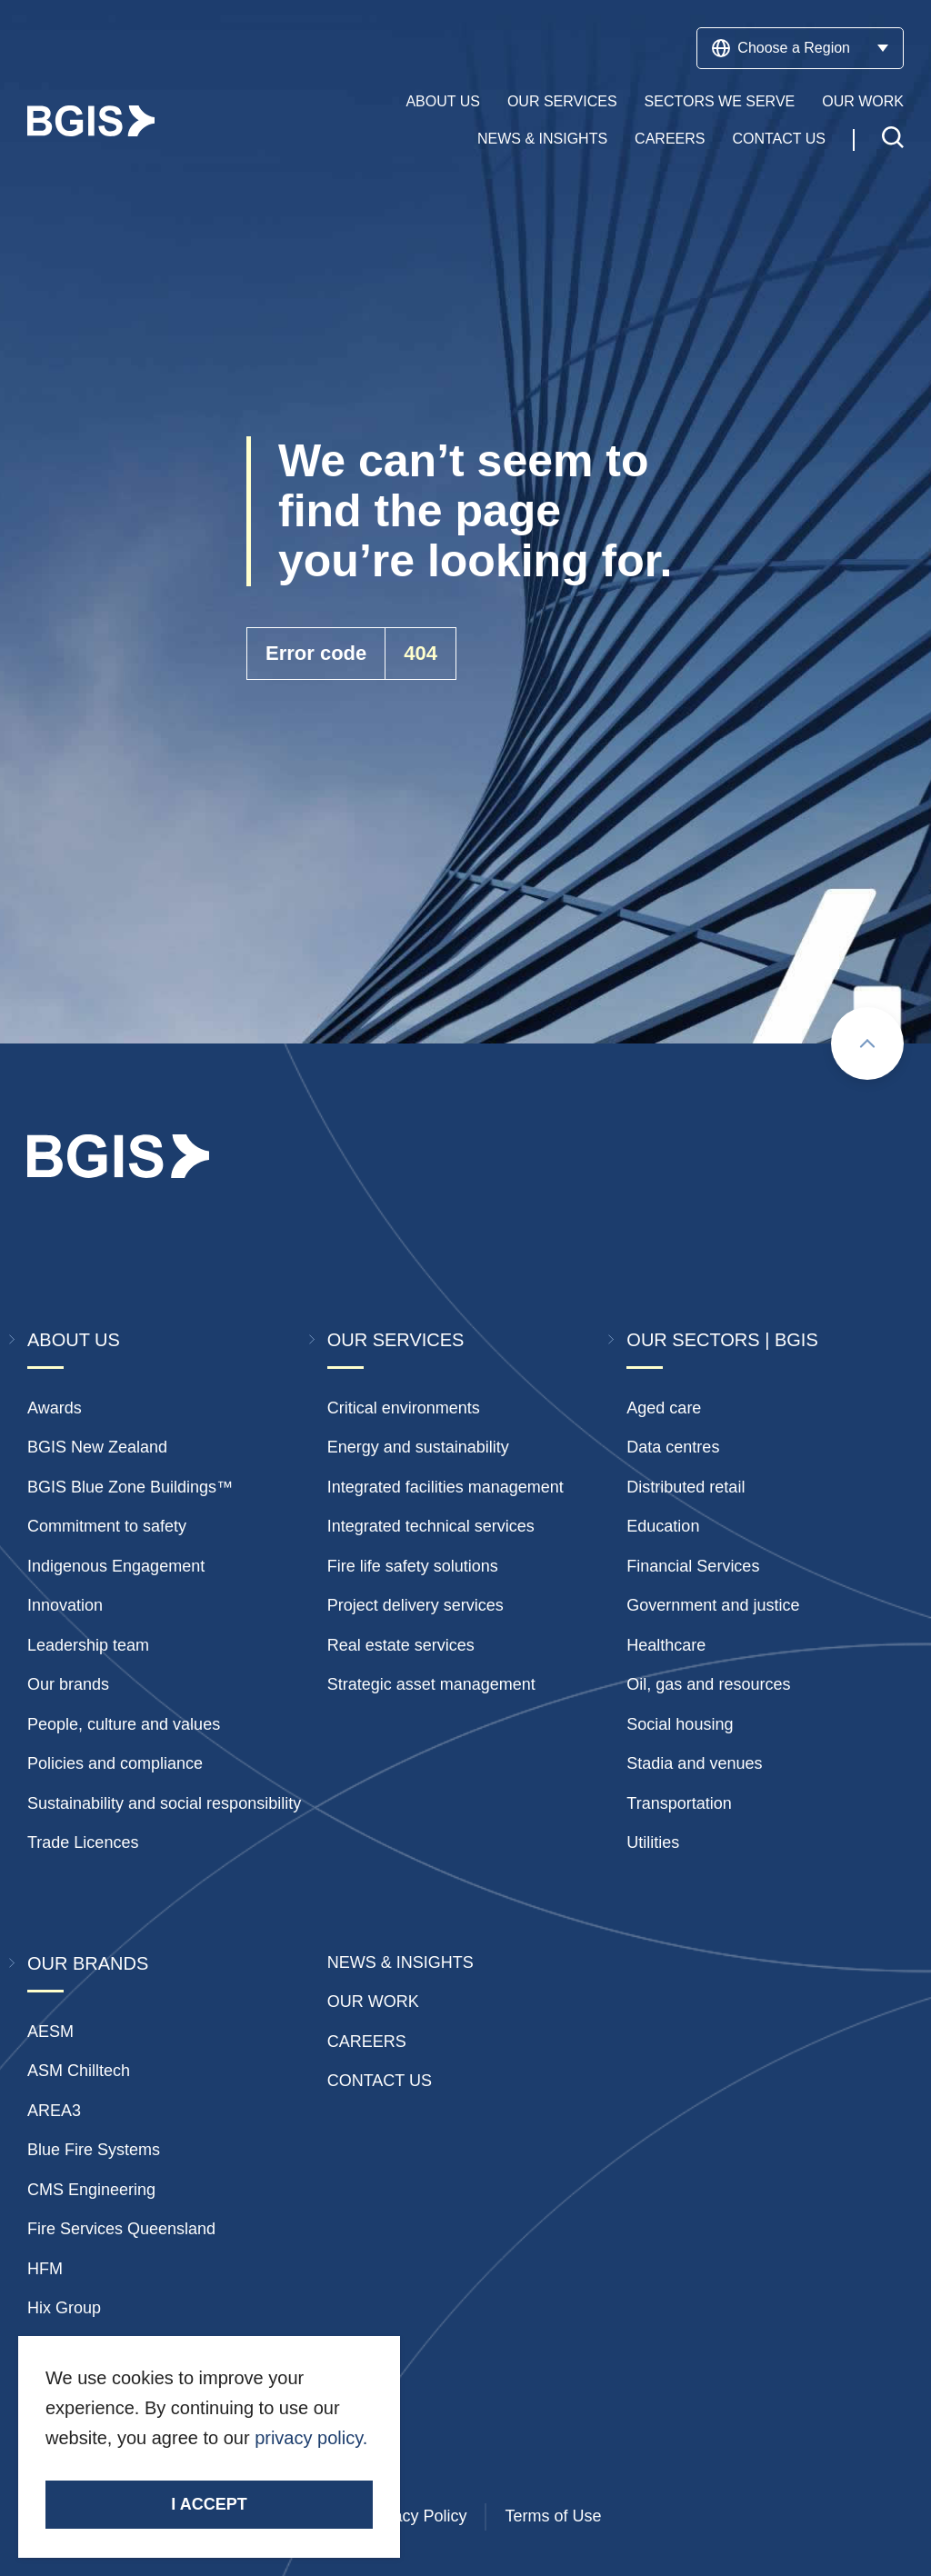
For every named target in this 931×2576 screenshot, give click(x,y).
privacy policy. (311, 2438)
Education (662, 1526)
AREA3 (54, 2111)
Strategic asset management (431, 1684)
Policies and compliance (115, 1763)
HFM (45, 2269)
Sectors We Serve (720, 101)
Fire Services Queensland (121, 2229)
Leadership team (88, 1645)
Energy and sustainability (418, 1447)
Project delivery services (415, 1605)
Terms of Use (553, 2516)
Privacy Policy (415, 2516)
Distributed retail (685, 1487)
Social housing (679, 1724)
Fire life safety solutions (412, 1566)
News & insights (400, 1962)
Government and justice (712, 1605)
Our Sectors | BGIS (721, 1340)
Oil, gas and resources (708, 1684)
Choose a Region (800, 48)
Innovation (65, 1605)
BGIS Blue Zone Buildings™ (130, 1487)
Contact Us (779, 138)
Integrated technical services (431, 1526)
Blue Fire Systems (93, 2150)
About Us (442, 101)
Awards (54, 1408)
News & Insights (542, 138)
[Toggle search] (893, 139)
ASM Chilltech (78, 2071)
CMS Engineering (91, 2190)
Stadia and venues (694, 1763)
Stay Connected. (116, 2469)
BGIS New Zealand (97, 1447)
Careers (670, 138)
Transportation (678, 1803)
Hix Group (64, 2308)
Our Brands (87, 1963)
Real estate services (401, 1645)
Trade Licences (82, 1842)
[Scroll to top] (867, 1043)
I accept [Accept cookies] (208, 2504)
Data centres (672, 1447)
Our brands (68, 1684)
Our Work (863, 101)
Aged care (663, 1408)
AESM (50, 2031)
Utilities (652, 1842)
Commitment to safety (106, 1526)
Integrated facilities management (445, 1487)
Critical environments (403, 1408)
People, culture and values (123, 1724)
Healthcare (666, 1645)
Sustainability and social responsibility (164, 1803)
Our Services (562, 101)
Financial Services (692, 1566)
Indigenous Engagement (116, 1566)
